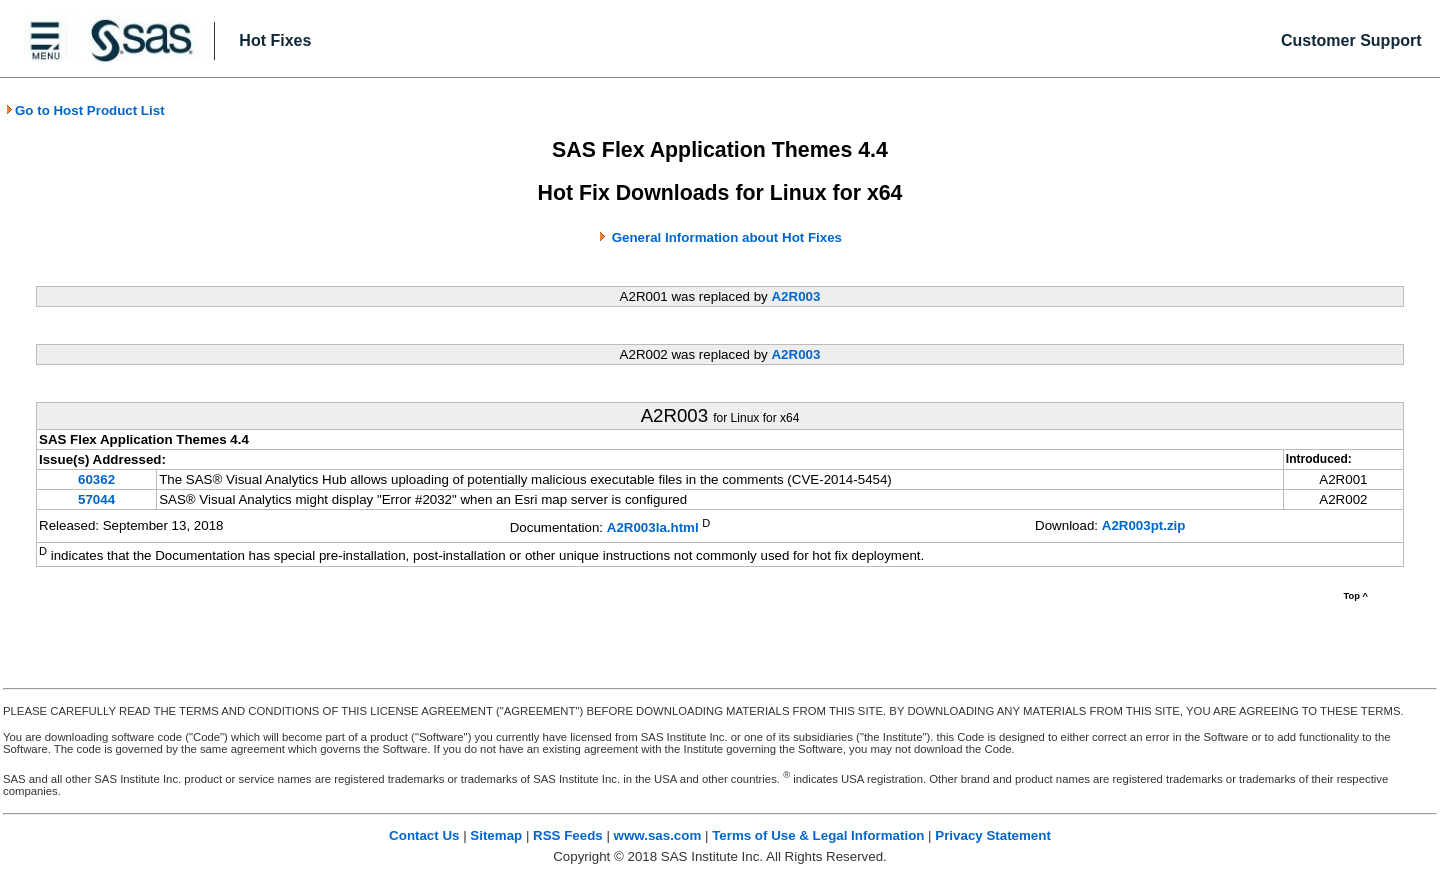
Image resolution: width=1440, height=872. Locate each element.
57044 (96, 499)
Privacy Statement (993, 835)
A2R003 (795, 296)
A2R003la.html (653, 527)
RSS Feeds (568, 835)
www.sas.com (658, 835)
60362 (96, 479)
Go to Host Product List (85, 110)
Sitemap (496, 835)
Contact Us (424, 835)
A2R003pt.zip (1144, 525)
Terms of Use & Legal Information (818, 835)
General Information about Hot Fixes (727, 237)
